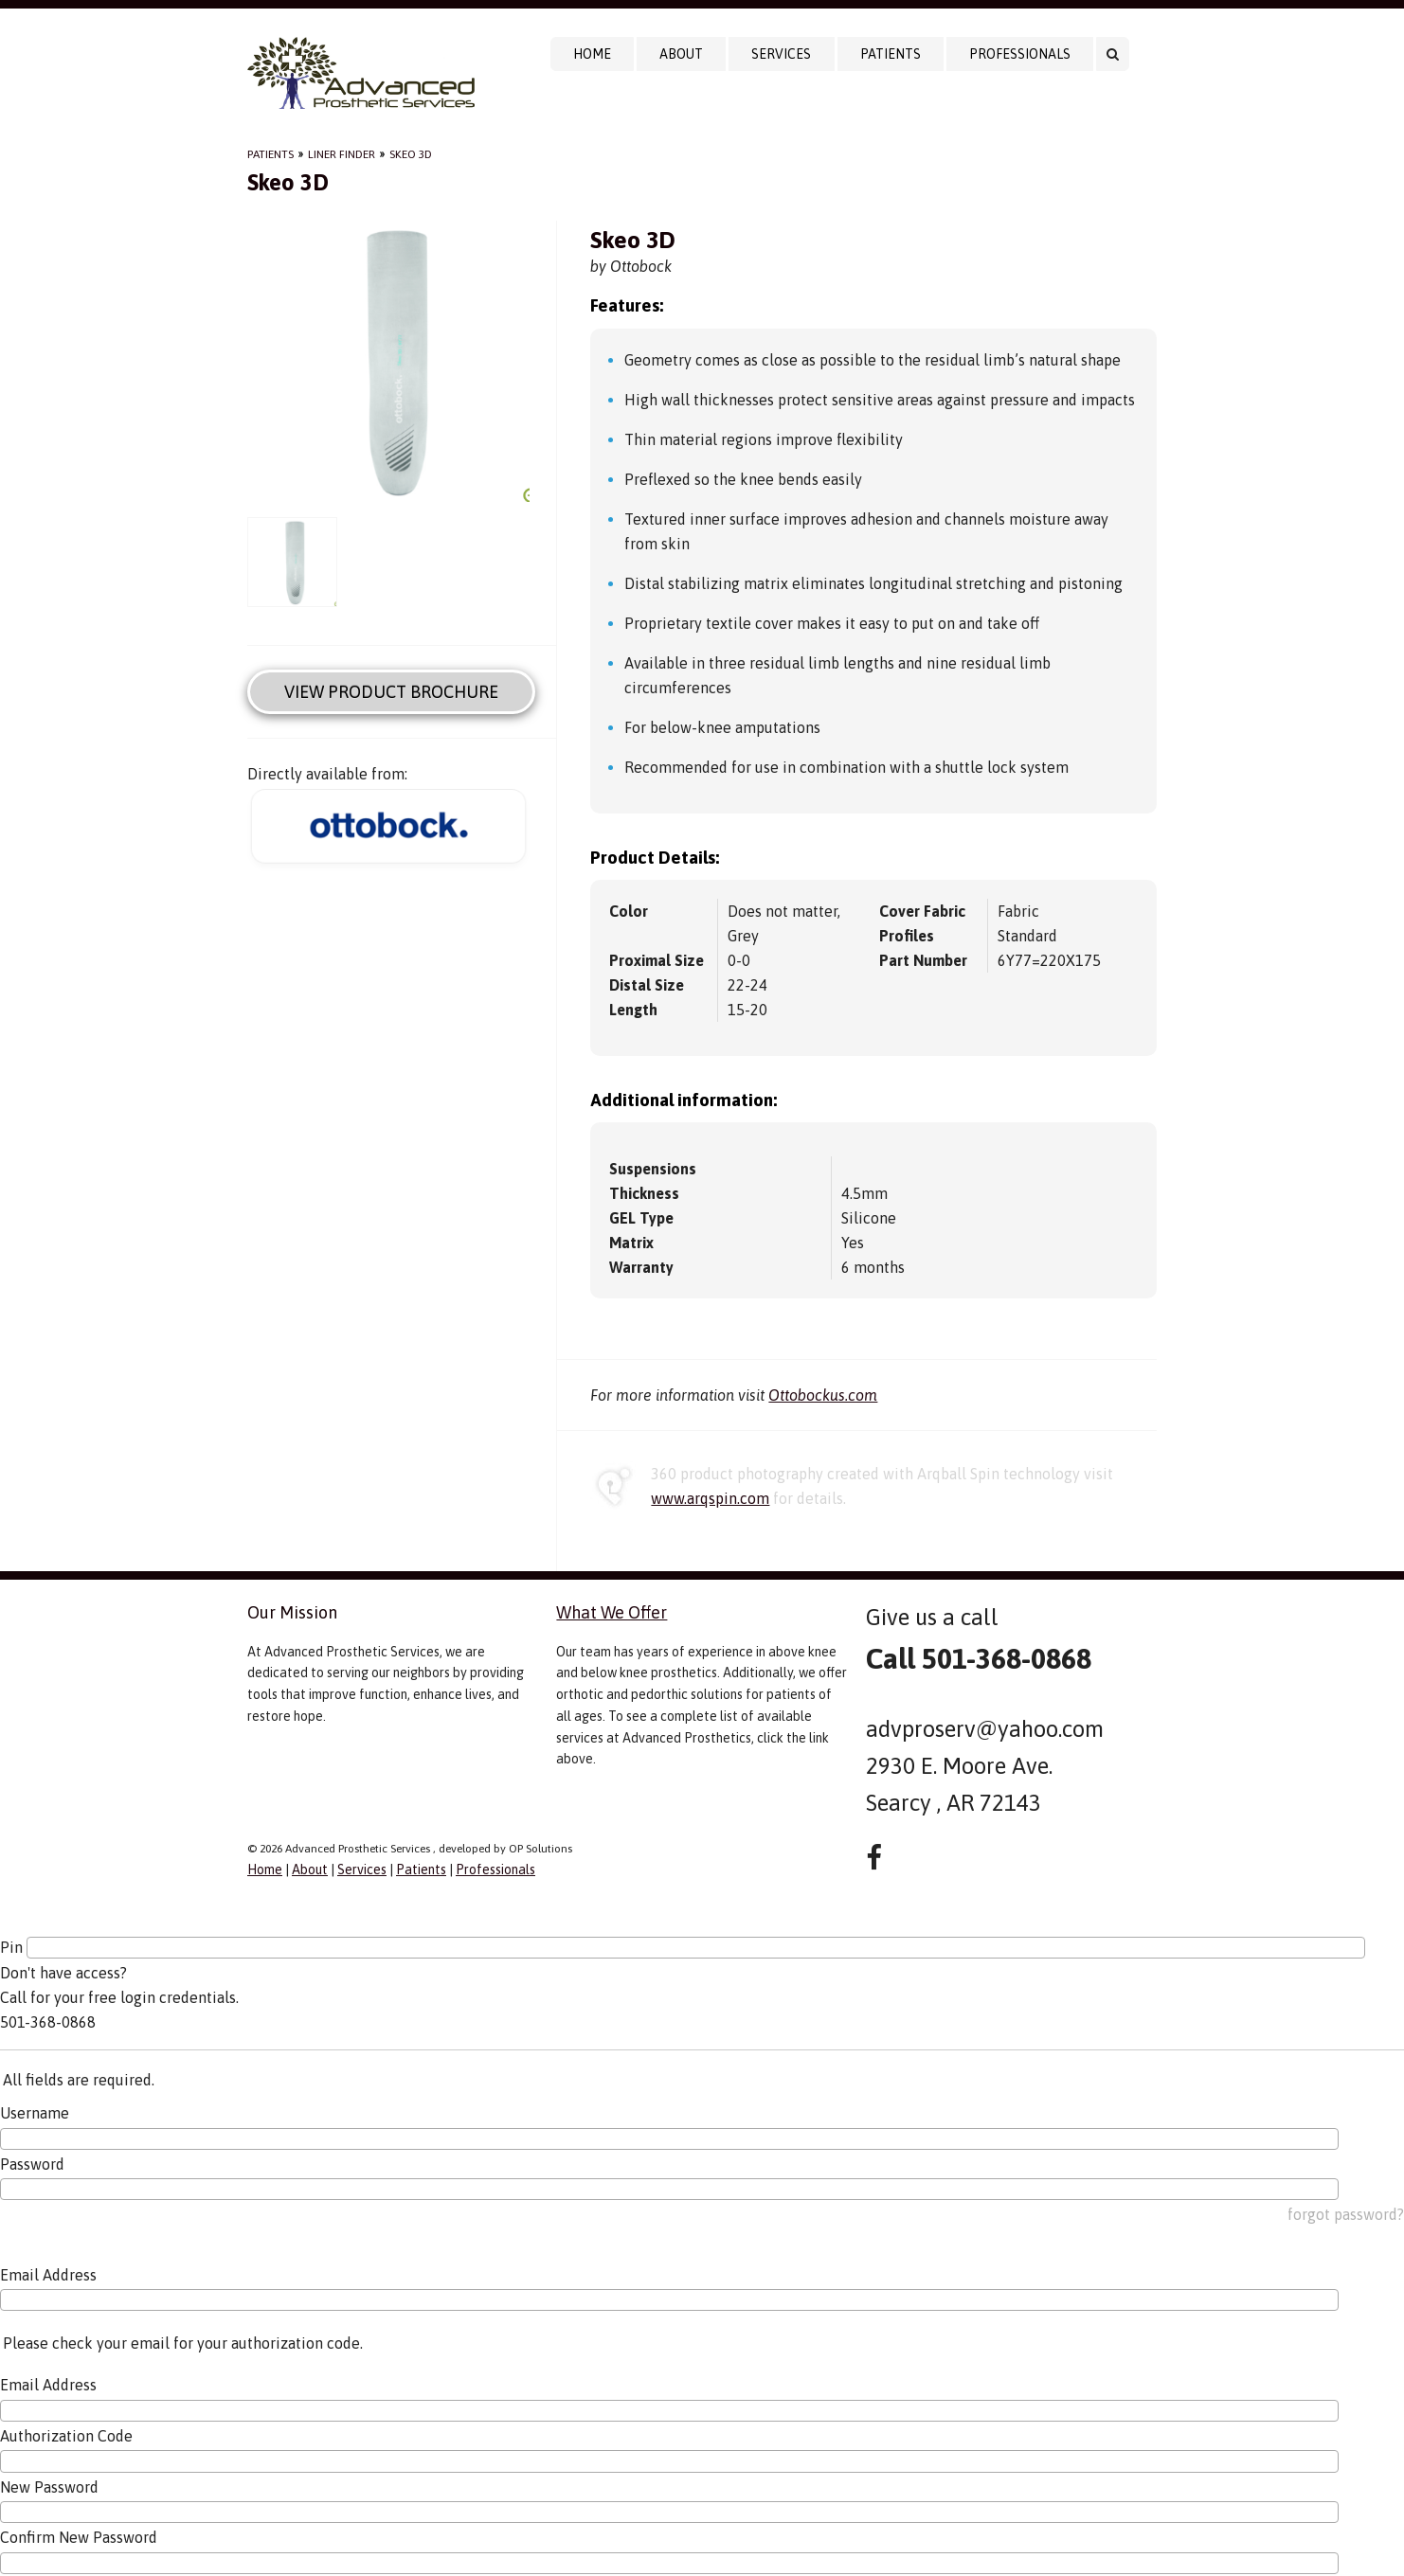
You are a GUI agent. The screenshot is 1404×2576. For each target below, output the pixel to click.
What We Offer (611, 1612)
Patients (890, 54)
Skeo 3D (410, 154)
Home (592, 54)
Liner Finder (341, 154)
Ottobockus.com (822, 1395)
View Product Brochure (391, 692)
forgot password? (1345, 2214)
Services (781, 54)
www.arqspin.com (710, 1498)
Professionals (1020, 54)
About (681, 54)
